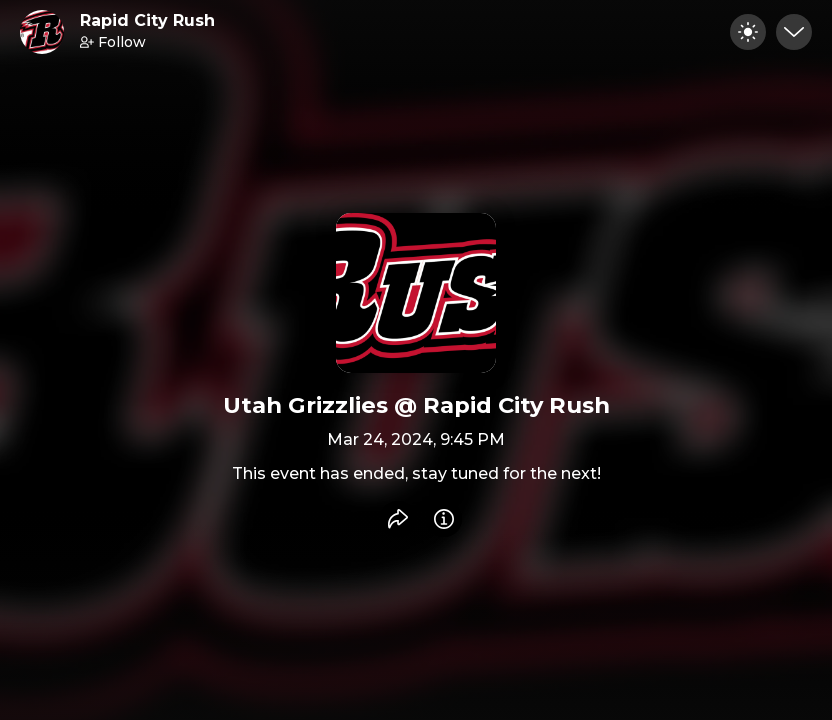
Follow (113, 42)
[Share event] (398, 519)
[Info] (444, 519)
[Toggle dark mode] (748, 32)
